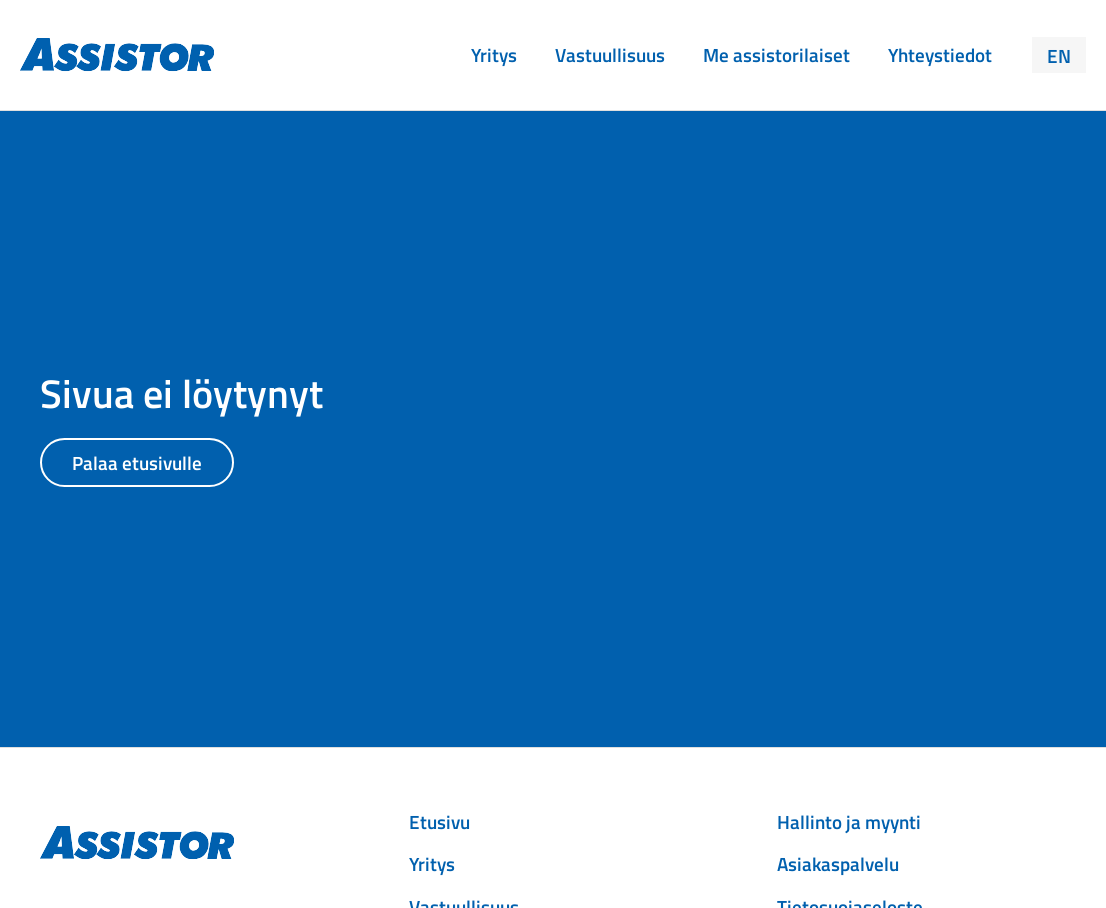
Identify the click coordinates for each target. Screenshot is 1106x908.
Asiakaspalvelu (838, 863)
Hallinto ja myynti (849, 821)
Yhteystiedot (940, 54)
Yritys (494, 54)
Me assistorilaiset (776, 54)
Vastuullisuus (610, 54)
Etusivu (439, 821)
